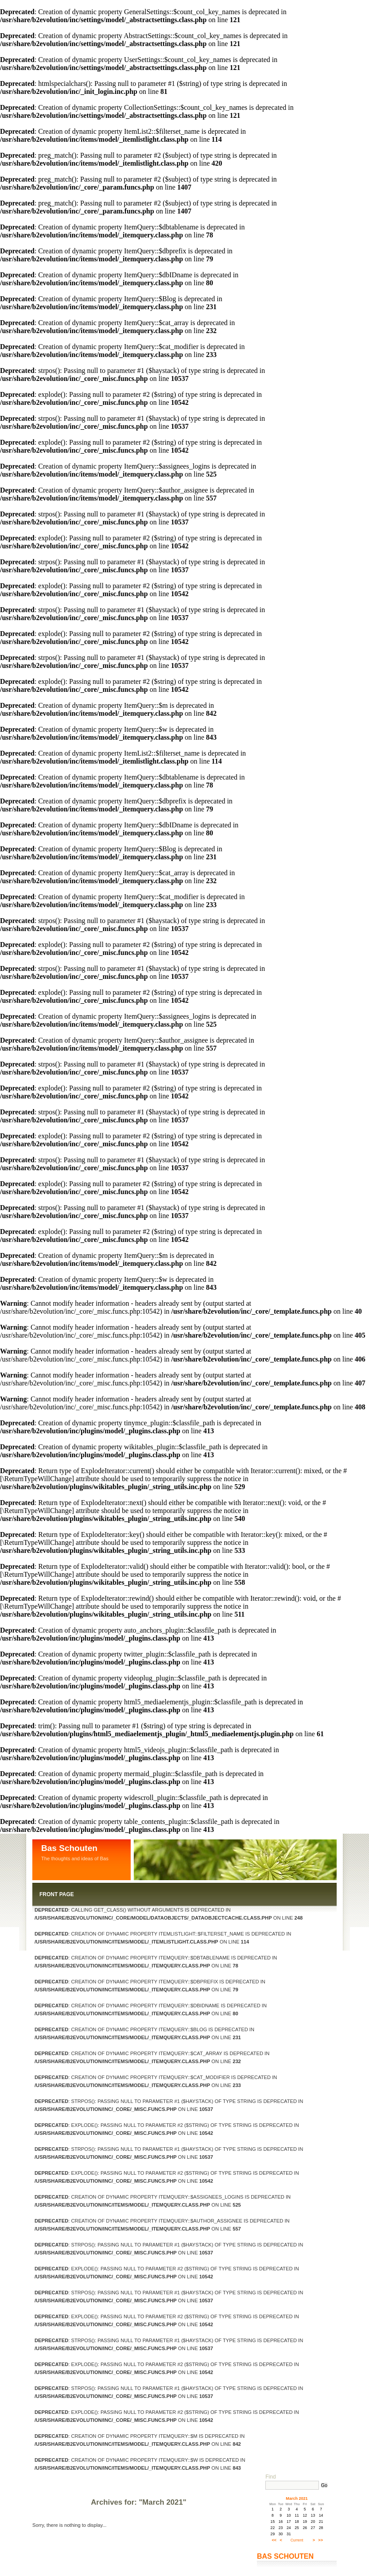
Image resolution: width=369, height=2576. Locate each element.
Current (297, 2540)
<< (274, 2540)
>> (320, 2540)
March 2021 (296, 2498)
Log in (87, 2483)
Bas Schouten (69, 1848)
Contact (52, 2483)
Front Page (56, 1894)
